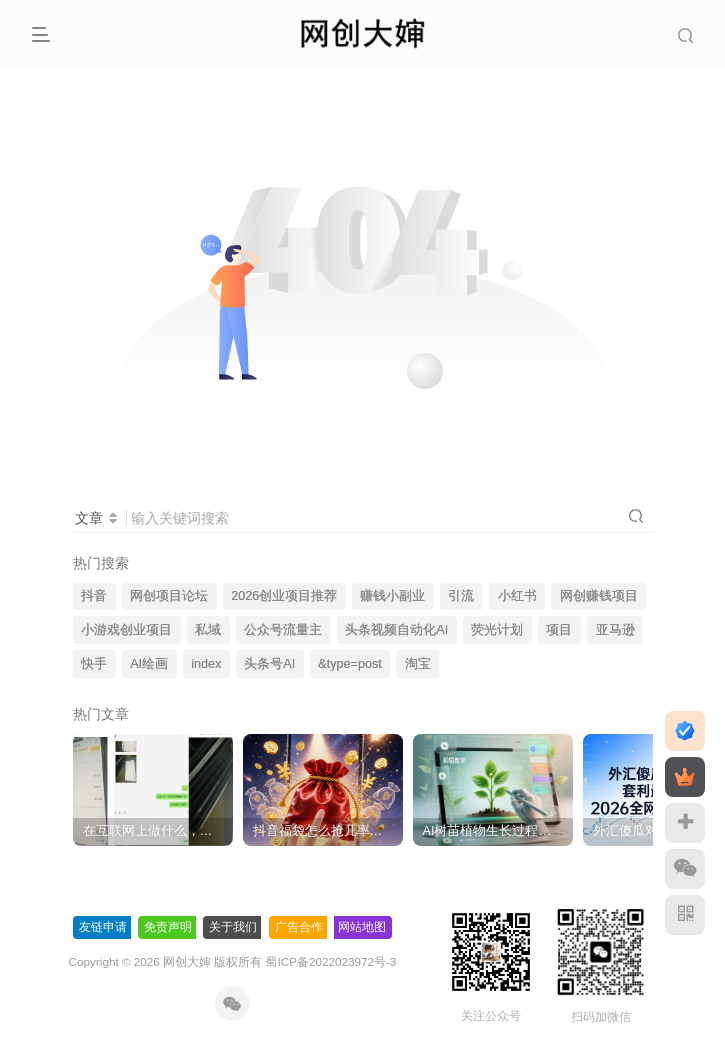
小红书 (517, 596)
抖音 (94, 596)
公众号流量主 (283, 630)
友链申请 (103, 927)
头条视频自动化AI (396, 630)
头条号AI (269, 664)
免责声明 (168, 927)
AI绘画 (149, 664)
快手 (94, 664)
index (206, 664)
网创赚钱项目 (599, 596)
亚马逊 (615, 630)
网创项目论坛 (169, 596)
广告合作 (299, 927)
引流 (461, 596)
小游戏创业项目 (126, 630)
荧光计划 (497, 630)
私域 (208, 630)
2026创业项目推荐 (284, 596)
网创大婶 (187, 961)
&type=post (349, 664)
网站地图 (362, 927)
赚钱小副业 (392, 596)
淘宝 (418, 664)
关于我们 (233, 927)
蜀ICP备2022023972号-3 (330, 961)
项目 (559, 630)
